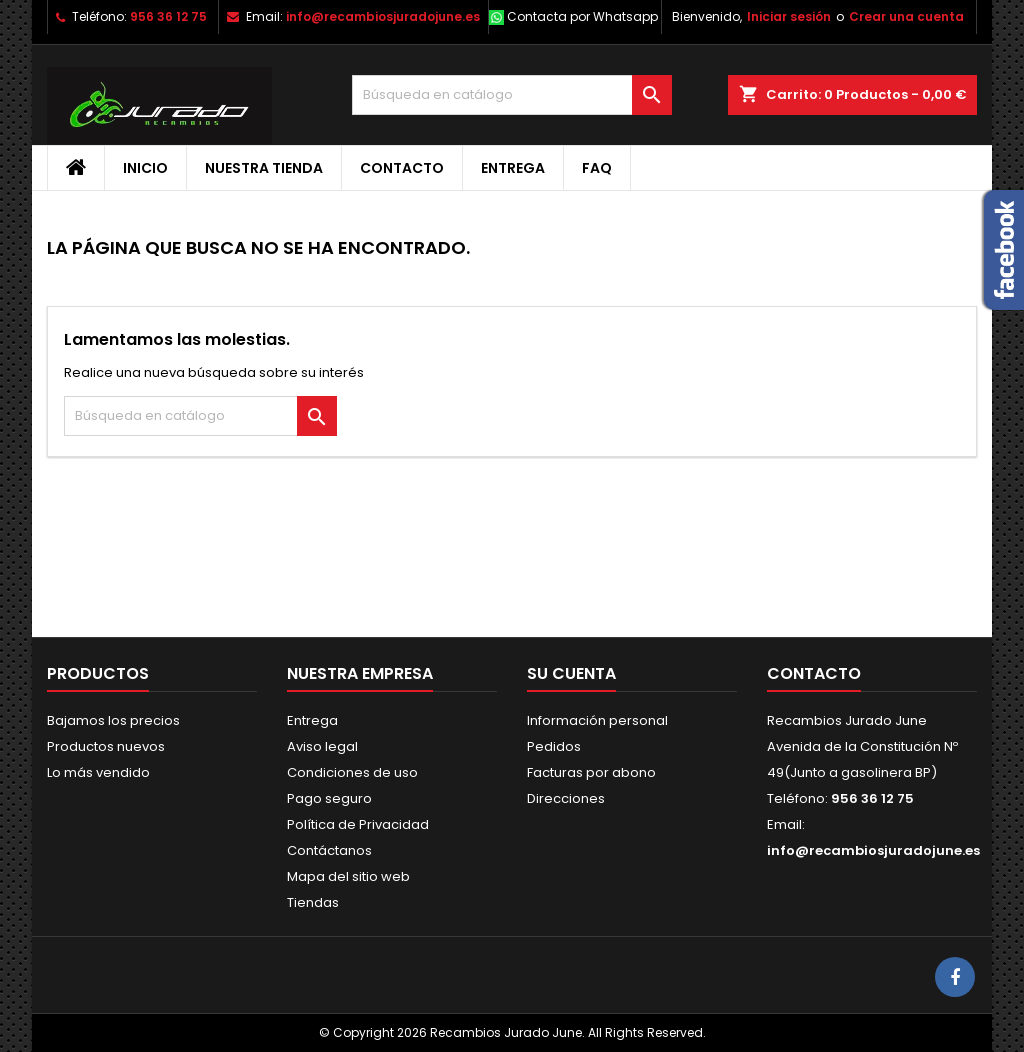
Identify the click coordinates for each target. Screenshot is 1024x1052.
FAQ (597, 168)
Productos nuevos (106, 746)
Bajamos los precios (113, 720)
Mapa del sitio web (348, 876)
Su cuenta (571, 673)
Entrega (513, 168)
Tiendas (313, 902)
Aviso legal (322, 746)
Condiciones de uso (352, 772)
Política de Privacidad (358, 824)
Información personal (597, 720)
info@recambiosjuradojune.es (383, 16)
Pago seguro (329, 798)
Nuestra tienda (264, 168)
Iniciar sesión (789, 16)
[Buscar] (512, 95)
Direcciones (566, 798)
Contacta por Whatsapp (582, 16)
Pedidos (554, 746)
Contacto (402, 168)
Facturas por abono (591, 772)
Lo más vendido (98, 772)
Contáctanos (329, 850)
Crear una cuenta (906, 16)
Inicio (145, 168)
